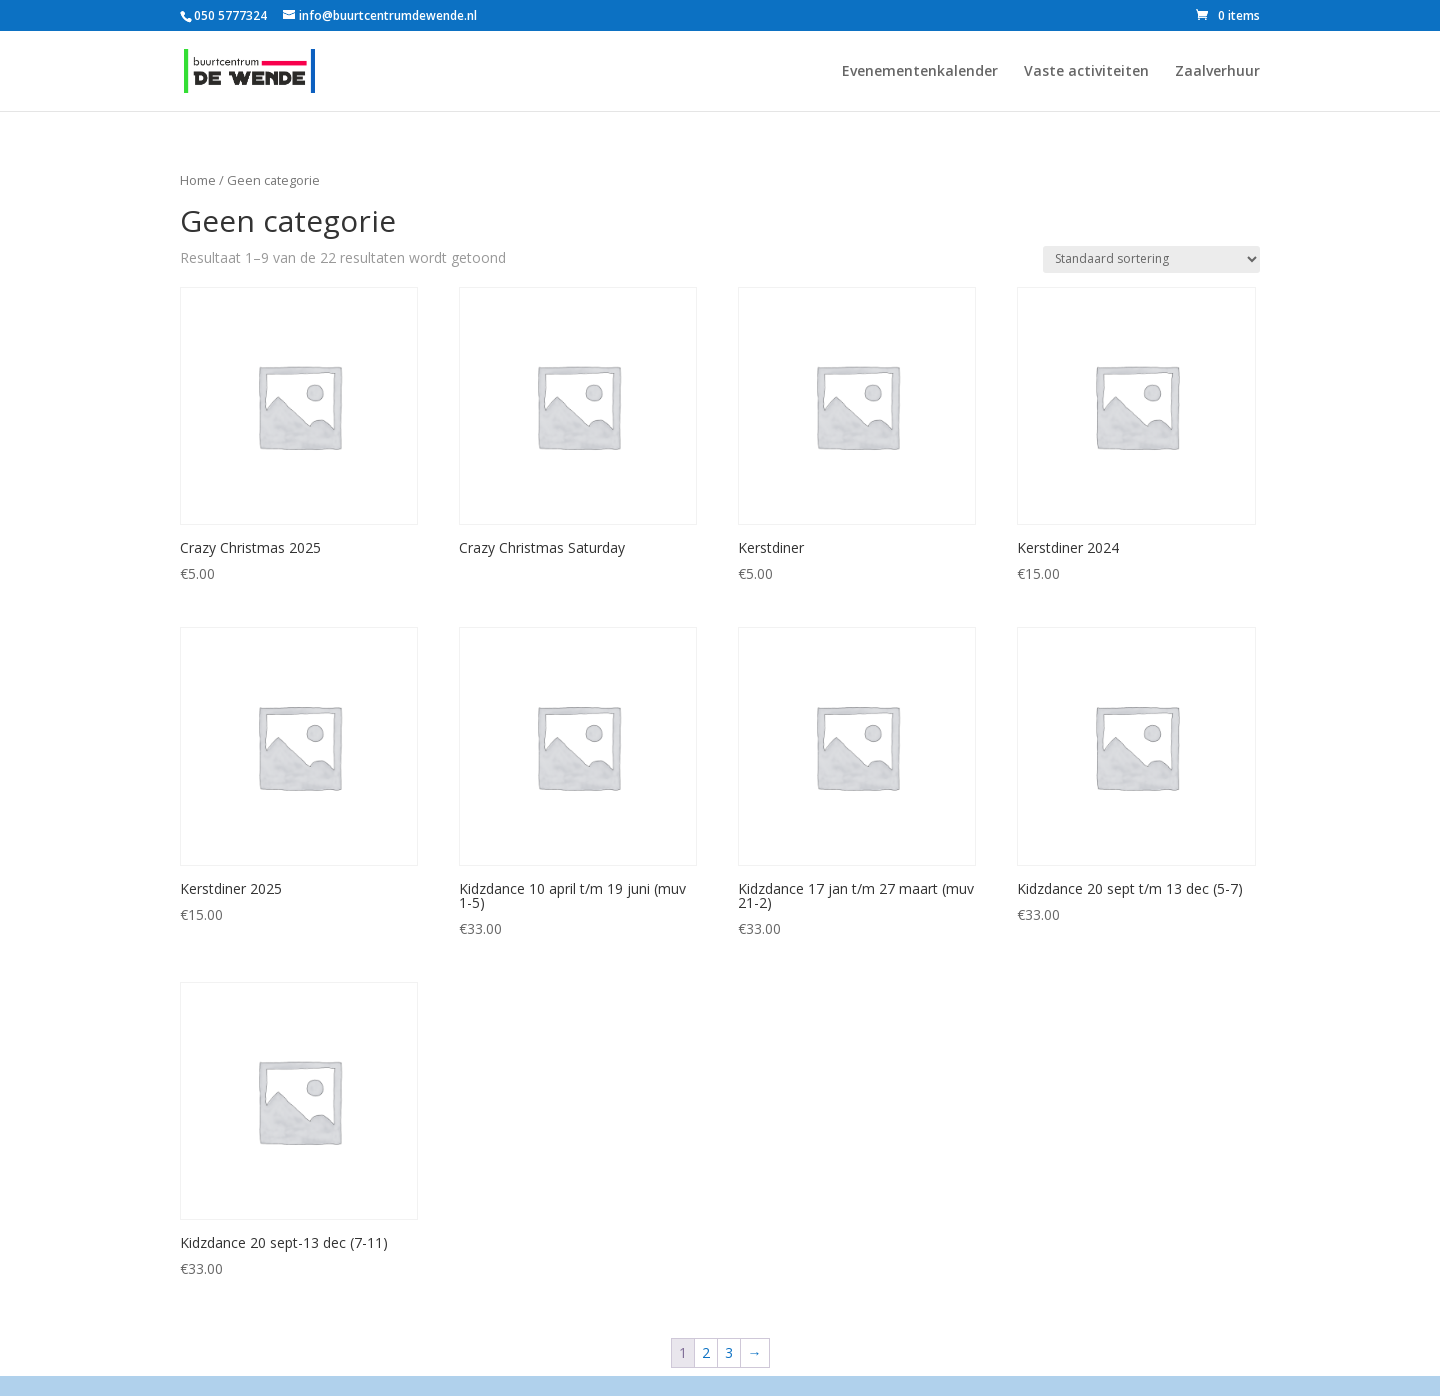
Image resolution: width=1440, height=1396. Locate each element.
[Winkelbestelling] (1151, 259)
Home (198, 180)
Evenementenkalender (920, 72)
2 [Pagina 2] (706, 1352)
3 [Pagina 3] (729, 1352)
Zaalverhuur (1217, 72)
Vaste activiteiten (1086, 72)
